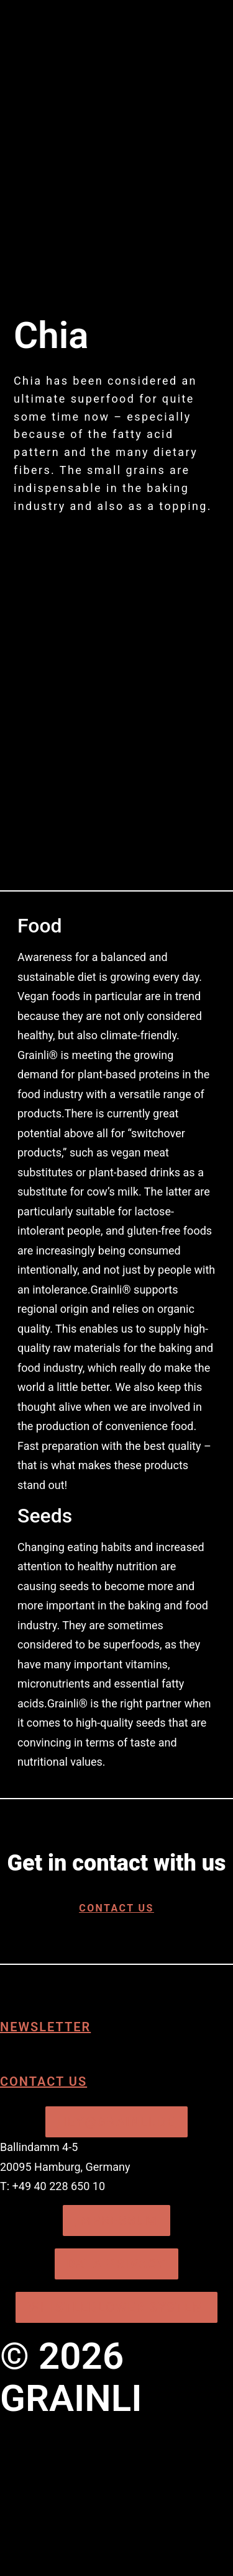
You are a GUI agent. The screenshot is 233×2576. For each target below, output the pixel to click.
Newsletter (45, 2026)
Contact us (43, 2081)
